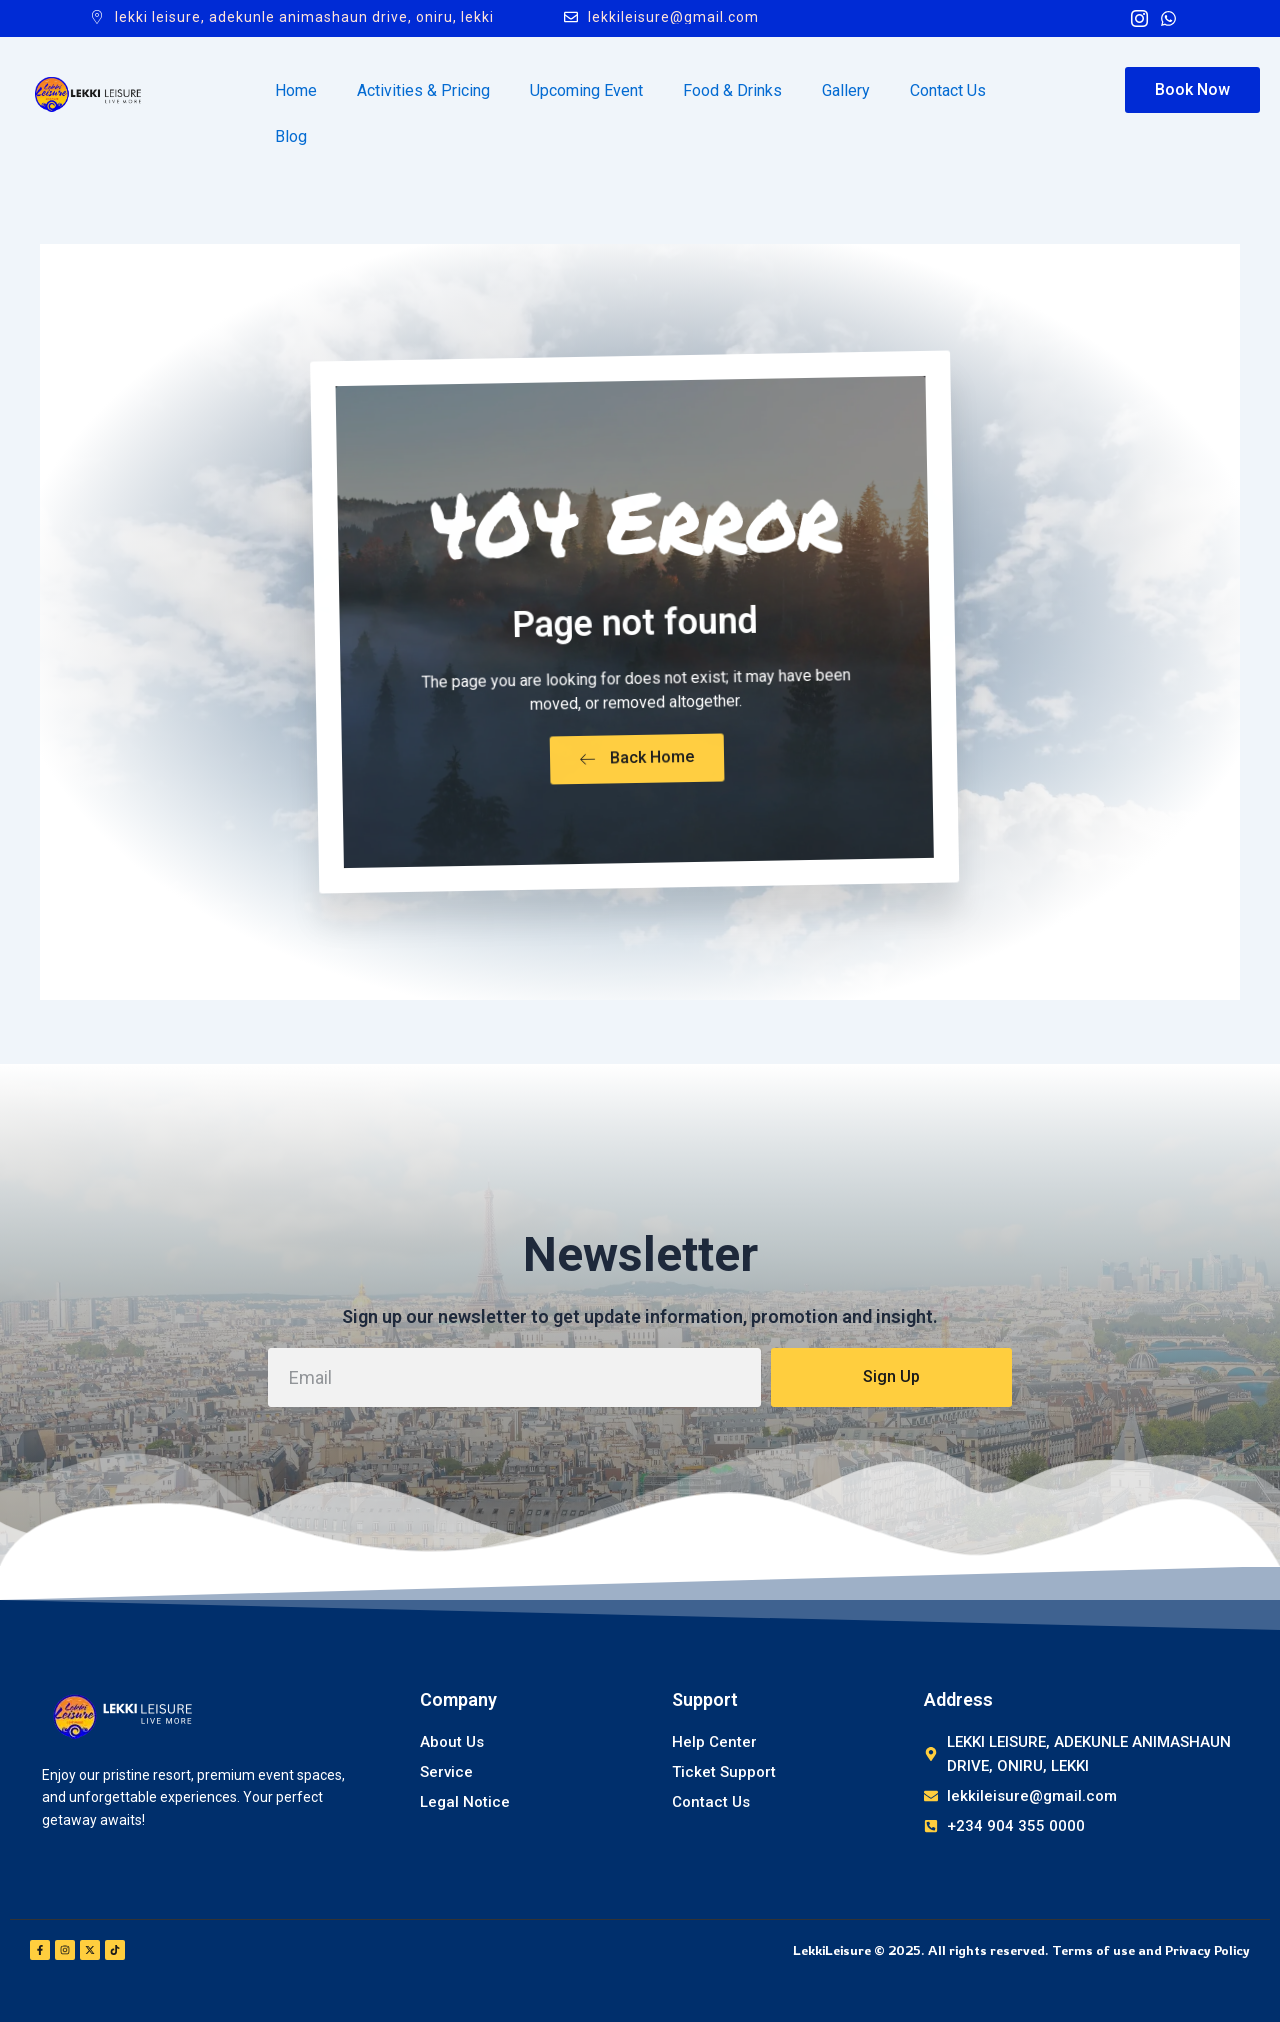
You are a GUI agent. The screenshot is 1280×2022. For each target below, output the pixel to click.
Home (296, 90)
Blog (291, 136)
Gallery (846, 90)
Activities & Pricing (423, 90)
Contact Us (948, 90)
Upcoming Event (586, 90)
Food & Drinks (732, 90)
